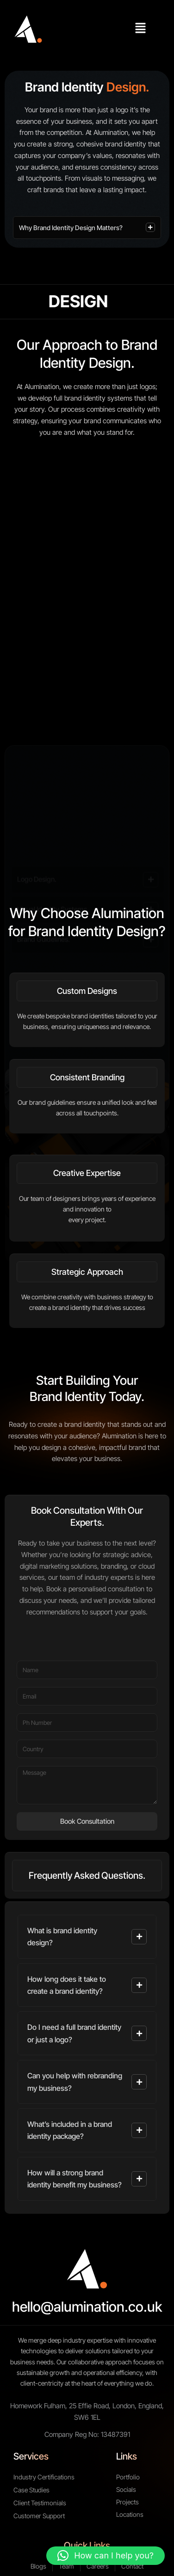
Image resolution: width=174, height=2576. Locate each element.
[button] (140, 28)
